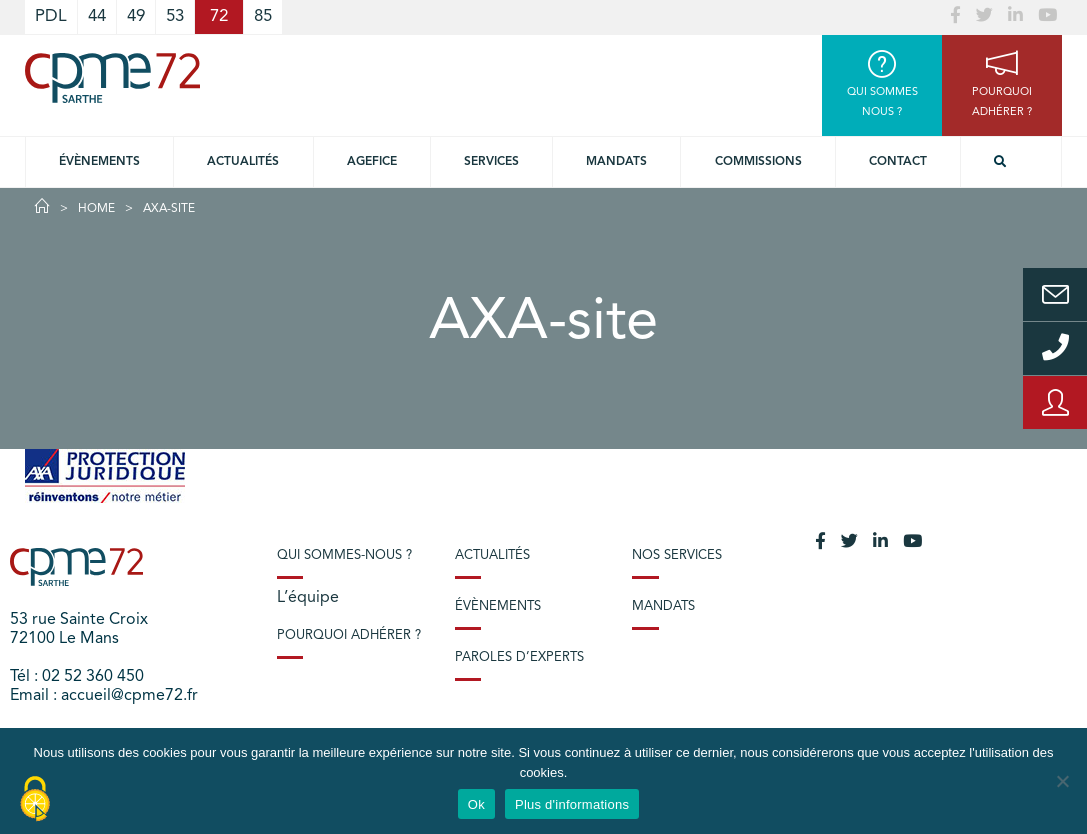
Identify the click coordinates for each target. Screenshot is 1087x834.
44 (97, 16)
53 (175, 16)
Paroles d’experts (519, 657)
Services (491, 162)
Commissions (758, 162)
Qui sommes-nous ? (344, 555)
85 (263, 16)
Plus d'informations (572, 804)
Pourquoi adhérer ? (349, 635)
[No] (1062, 781)
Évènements (99, 162)
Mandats (616, 162)
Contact (898, 162)
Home (96, 209)
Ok (476, 804)
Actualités (243, 162)
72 (219, 16)
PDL (51, 16)
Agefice (372, 162)
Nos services (677, 555)
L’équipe (308, 598)
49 (136, 16)
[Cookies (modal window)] (35, 800)
